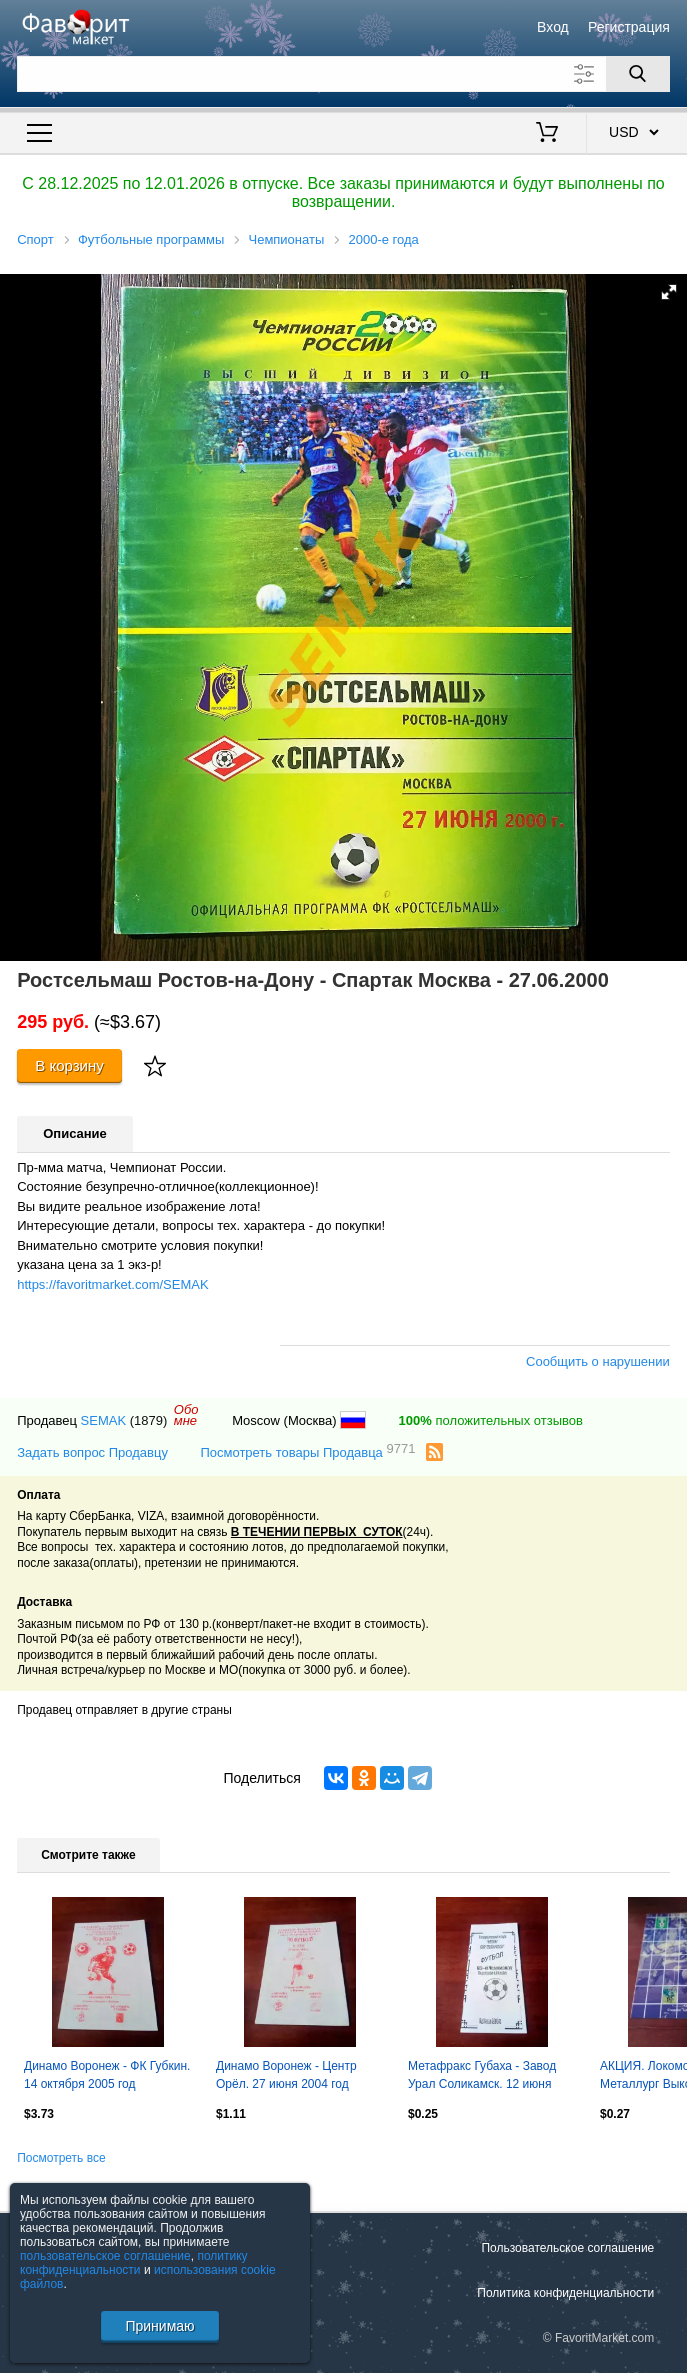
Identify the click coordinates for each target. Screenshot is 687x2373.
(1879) (149, 1420)
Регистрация (629, 27)
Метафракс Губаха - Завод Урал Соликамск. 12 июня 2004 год (482, 2077)
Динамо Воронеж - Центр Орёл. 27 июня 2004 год (286, 2075)
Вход (553, 27)
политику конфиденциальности (134, 2263)
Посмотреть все (61, 2158)
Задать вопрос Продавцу (92, 1452)
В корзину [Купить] (69, 1065)
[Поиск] (638, 74)
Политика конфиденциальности (565, 2293)
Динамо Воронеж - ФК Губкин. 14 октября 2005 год (107, 2075)
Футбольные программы (151, 239)
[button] (669, 292)
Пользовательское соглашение (567, 2248)
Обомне (186, 1415)
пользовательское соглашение (105, 2256)
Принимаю (159, 2326)
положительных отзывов (491, 1420)
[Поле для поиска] (343, 74)
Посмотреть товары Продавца (307, 1451)
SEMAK (104, 1420)
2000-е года (383, 239)
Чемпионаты (286, 239)
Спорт (35, 239)
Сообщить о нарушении (598, 1361)
